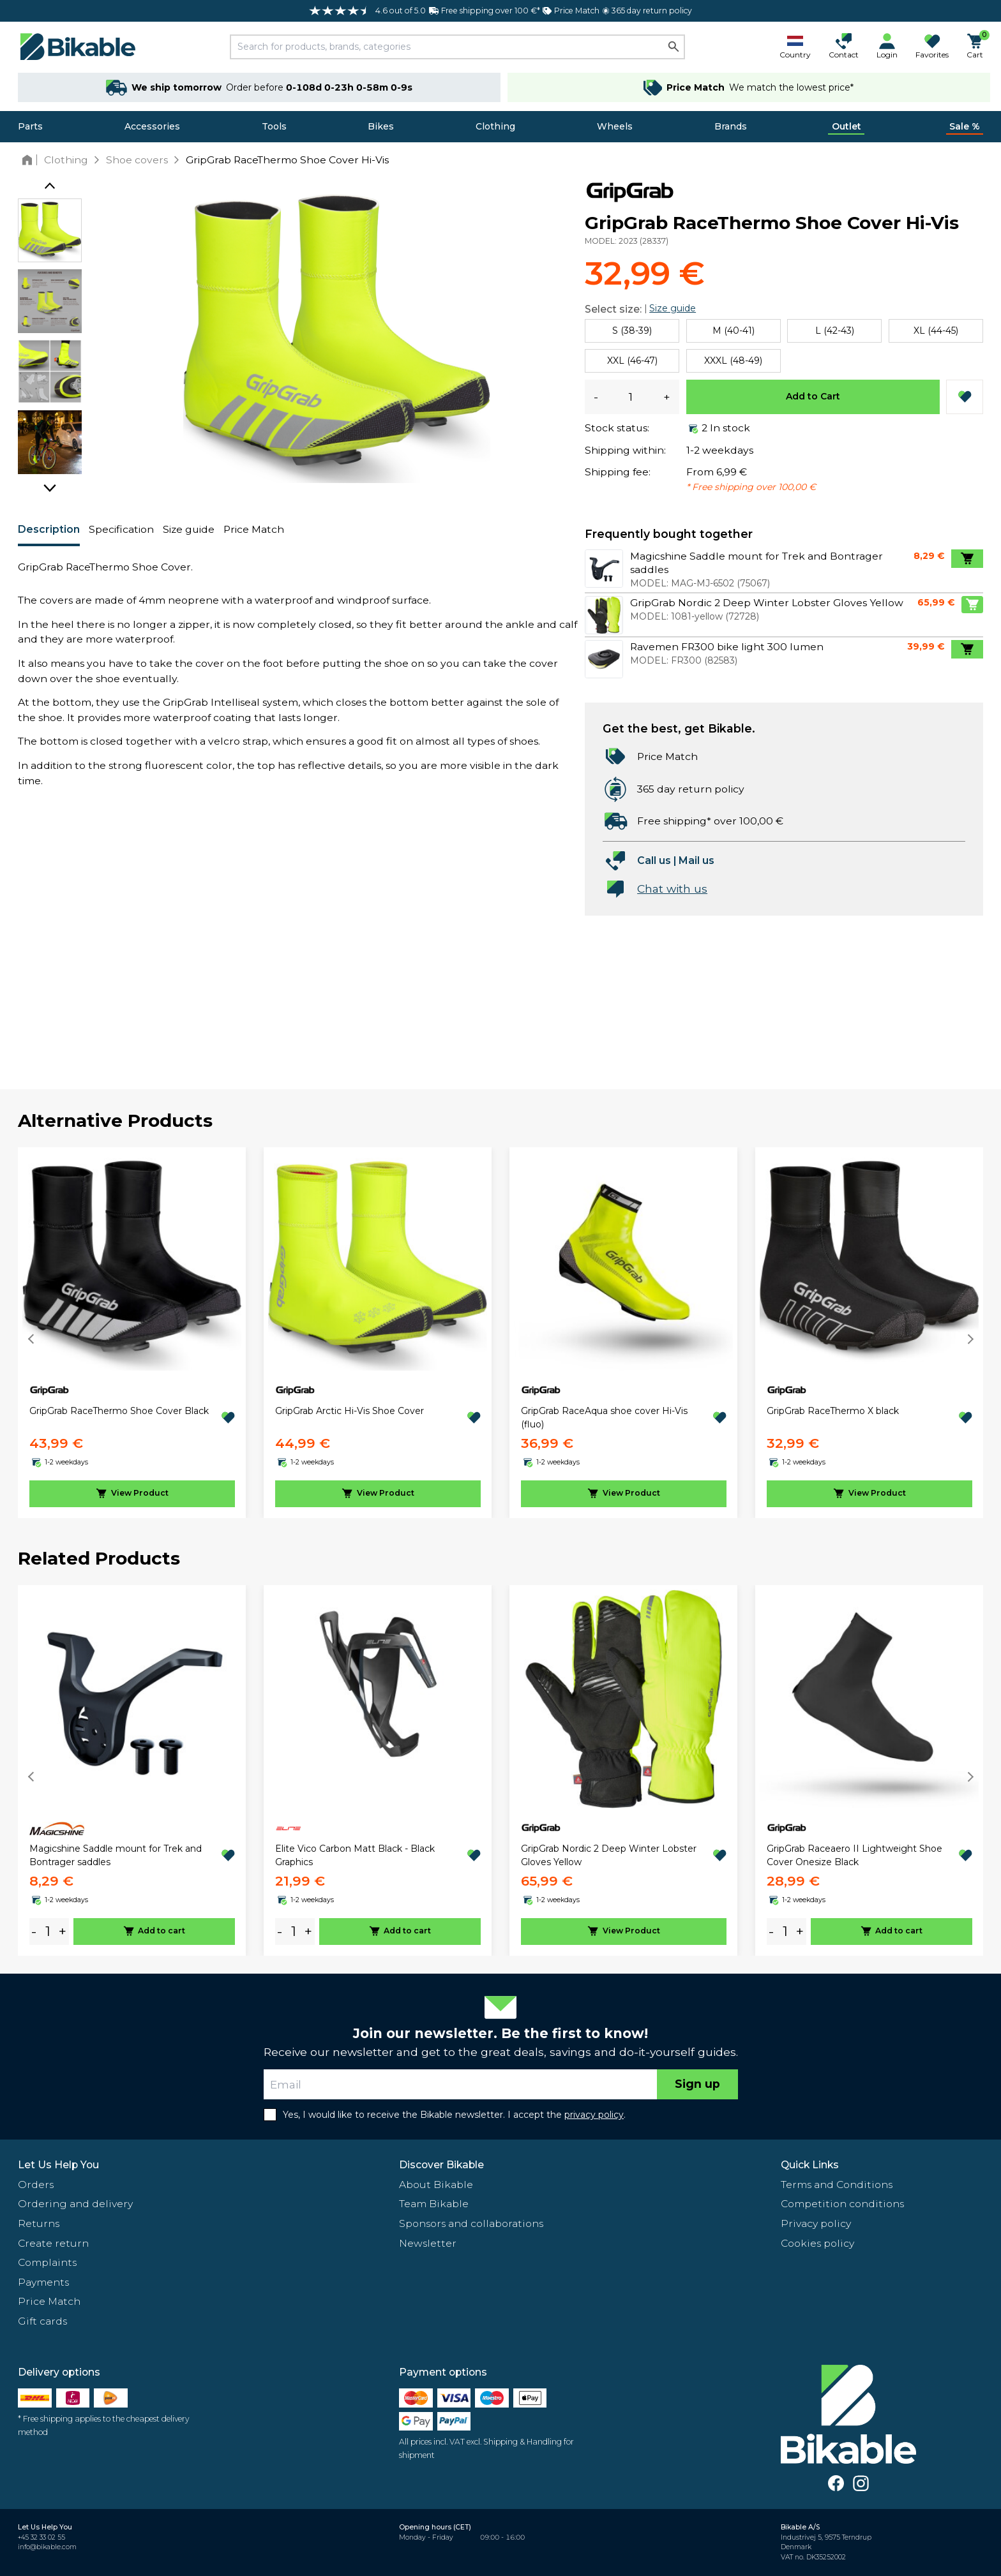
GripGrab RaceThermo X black (833, 1411)
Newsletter (427, 2243)
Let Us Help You (58, 2165)
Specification (121, 529)
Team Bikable (434, 2204)
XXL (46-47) (632, 360)
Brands (730, 126)
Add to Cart (813, 396)
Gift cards (42, 2321)
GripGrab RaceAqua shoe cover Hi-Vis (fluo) (604, 1417)
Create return (53, 2243)
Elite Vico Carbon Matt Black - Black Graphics (355, 1855)
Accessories (152, 126)
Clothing (495, 126)
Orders (36, 2184)
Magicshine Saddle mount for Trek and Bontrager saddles (115, 1855)
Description (49, 529)
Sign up (697, 2083)
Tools (274, 126)
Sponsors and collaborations (471, 2223)
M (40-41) (733, 330)
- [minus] (33, 1931)
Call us (654, 860)
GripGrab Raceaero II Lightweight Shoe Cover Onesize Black (854, 1855)
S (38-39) (632, 330)
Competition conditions (842, 2204)
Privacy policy (816, 2223)
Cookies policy (817, 2243)
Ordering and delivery (75, 2204)
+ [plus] (62, 1931)
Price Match (253, 529)
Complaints (47, 2262)
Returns (38, 2223)
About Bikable (436, 2184)
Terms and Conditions (836, 2184)
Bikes (381, 126)
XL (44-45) (936, 330)
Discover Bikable (441, 2165)
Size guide (188, 529)
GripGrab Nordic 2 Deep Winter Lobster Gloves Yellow (608, 1855)
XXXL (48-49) (733, 360)
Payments (43, 2282)
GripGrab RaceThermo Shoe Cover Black (119, 1411)
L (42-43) (834, 330)
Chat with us (672, 888)
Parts (30, 126)
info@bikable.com (47, 2547)
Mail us (696, 860)
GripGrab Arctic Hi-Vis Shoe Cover (349, 1411)
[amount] (48, 1931)
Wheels (615, 126)
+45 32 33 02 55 (41, 2537)
